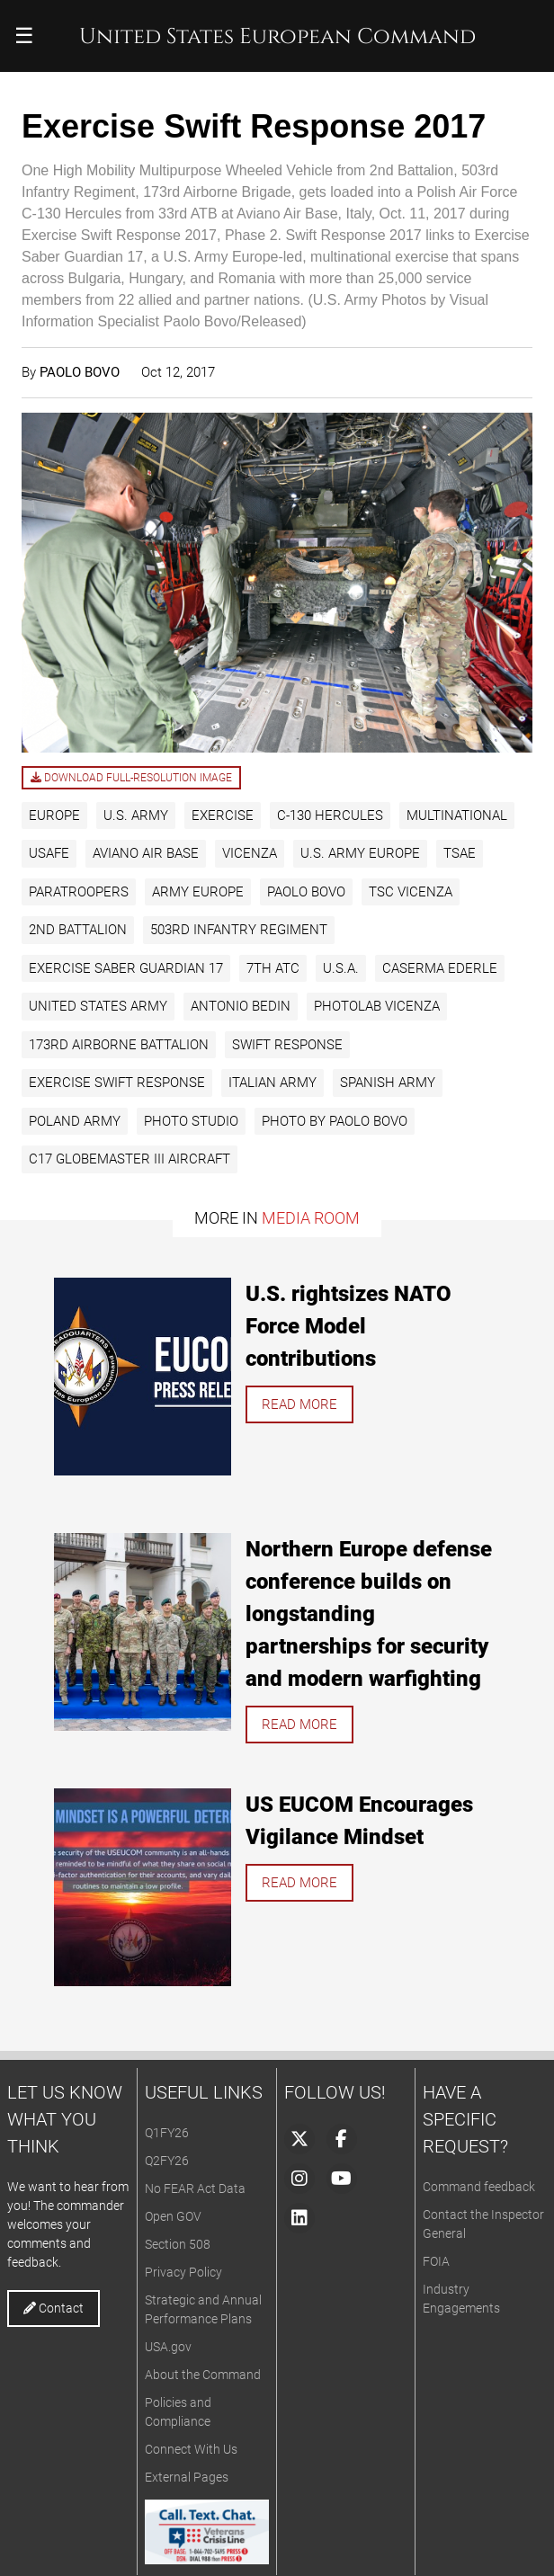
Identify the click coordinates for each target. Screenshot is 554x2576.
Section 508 (177, 2244)
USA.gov (168, 2347)
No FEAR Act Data (195, 2188)
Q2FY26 (167, 2160)
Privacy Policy (183, 2272)
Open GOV (173, 2216)
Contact (53, 2308)
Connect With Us (191, 2449)
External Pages (186, 2477)
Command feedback (479, 2186)
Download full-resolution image (131, 777)
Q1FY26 (167, 2133)
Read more (299, 1404)
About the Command (203, 2374)
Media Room (311, 1217)
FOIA (436, 2261)
